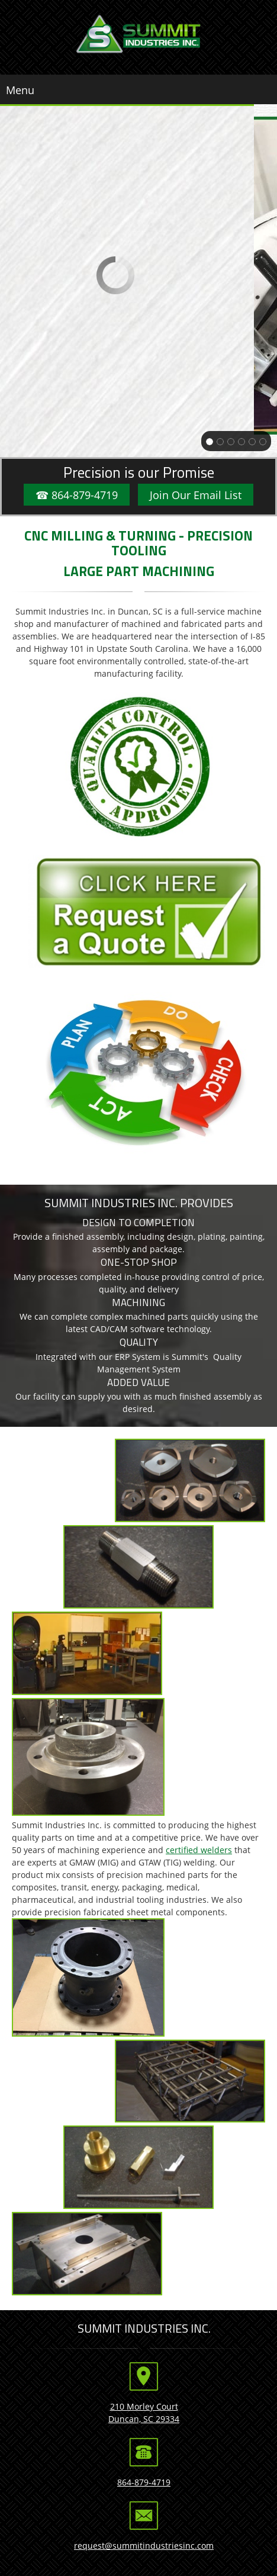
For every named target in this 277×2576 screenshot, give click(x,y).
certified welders (199, 1849)
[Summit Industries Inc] (139, 34)
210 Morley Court (144, 2406)
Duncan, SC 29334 (143, 2418)
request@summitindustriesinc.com (144, 2545)
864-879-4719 (143, 2482)
